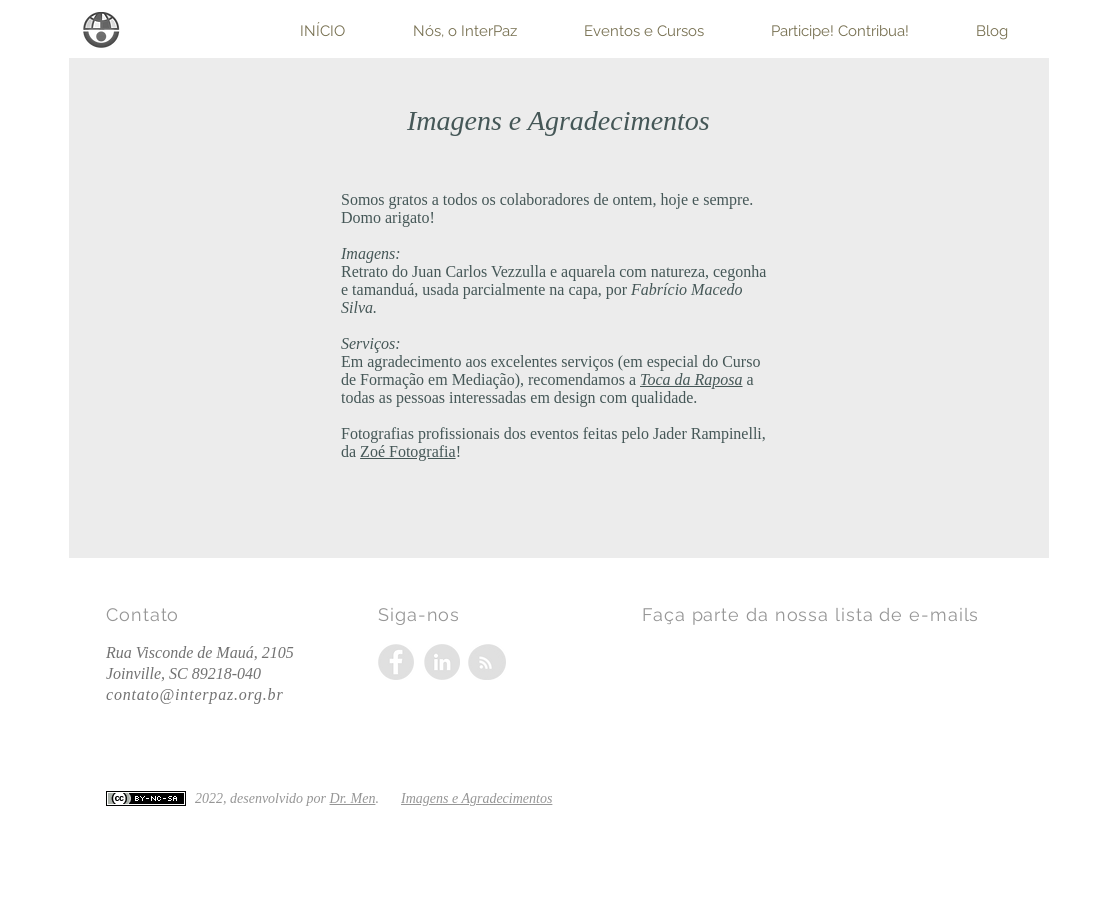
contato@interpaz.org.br (194, 694)
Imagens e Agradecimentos (476, 798)
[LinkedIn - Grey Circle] (442, 662)
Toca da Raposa (691, 379)
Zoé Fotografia (408, 451)
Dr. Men (353, 798)
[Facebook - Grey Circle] (396, 662)
